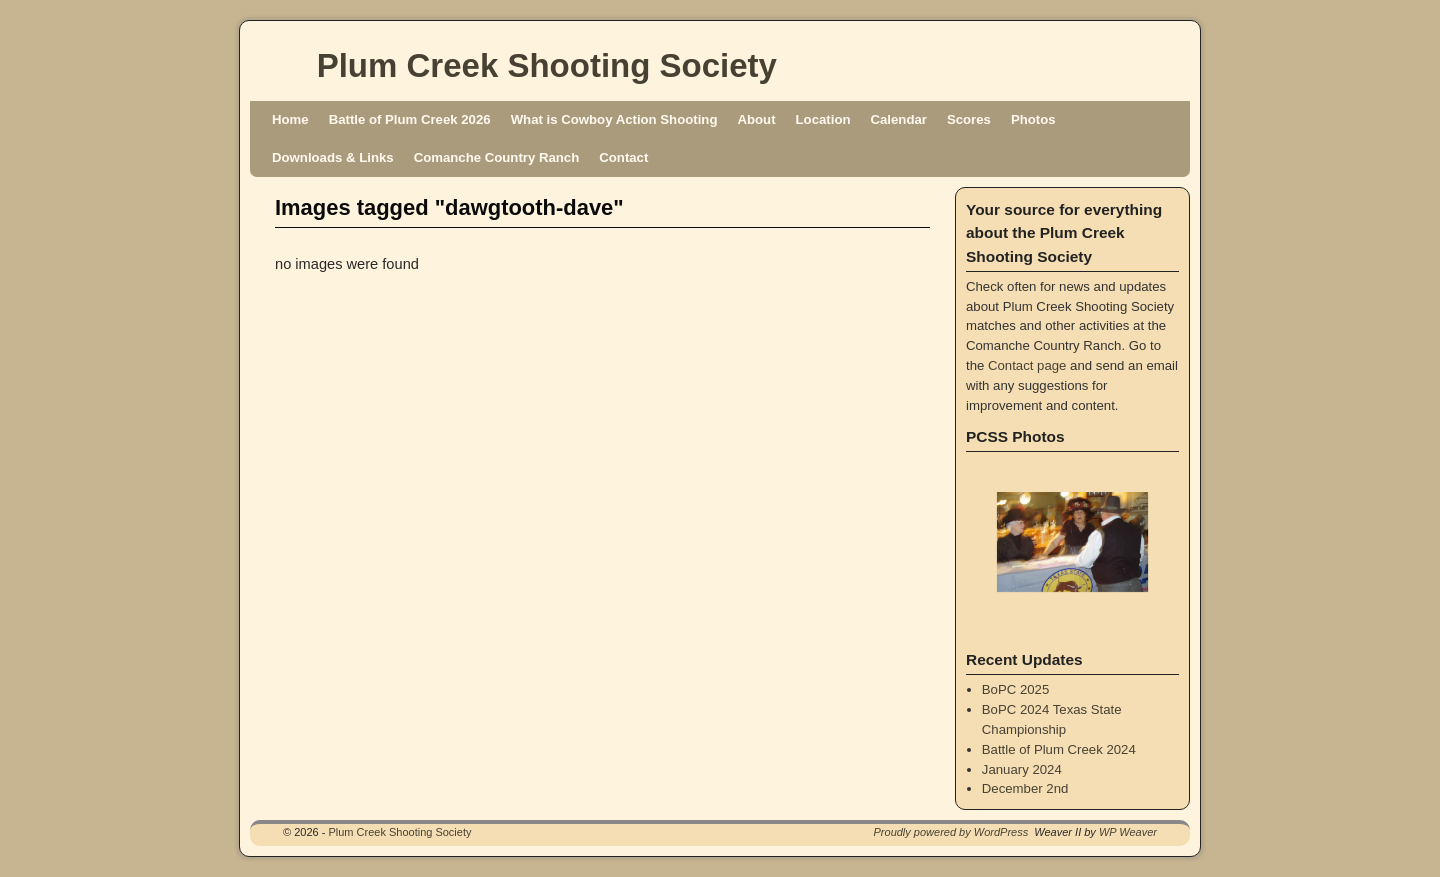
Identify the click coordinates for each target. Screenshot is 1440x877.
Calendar (899, 119)
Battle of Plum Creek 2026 (410, 119)
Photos (1033, 119)
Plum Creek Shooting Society (547, 65)
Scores (969, 119)
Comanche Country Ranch (497, 157)
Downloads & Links (333, 157)
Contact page (1027, 365)
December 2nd (1025, 788)
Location (823, 119)
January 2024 (1022, 769)
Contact (623, 157)
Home (290, 119)
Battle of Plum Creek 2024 (1059, 749)
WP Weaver (1128, 832)
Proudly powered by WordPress (951, 832)
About (756, 119)
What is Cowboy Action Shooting (614, 119)
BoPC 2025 (1015, 689)
